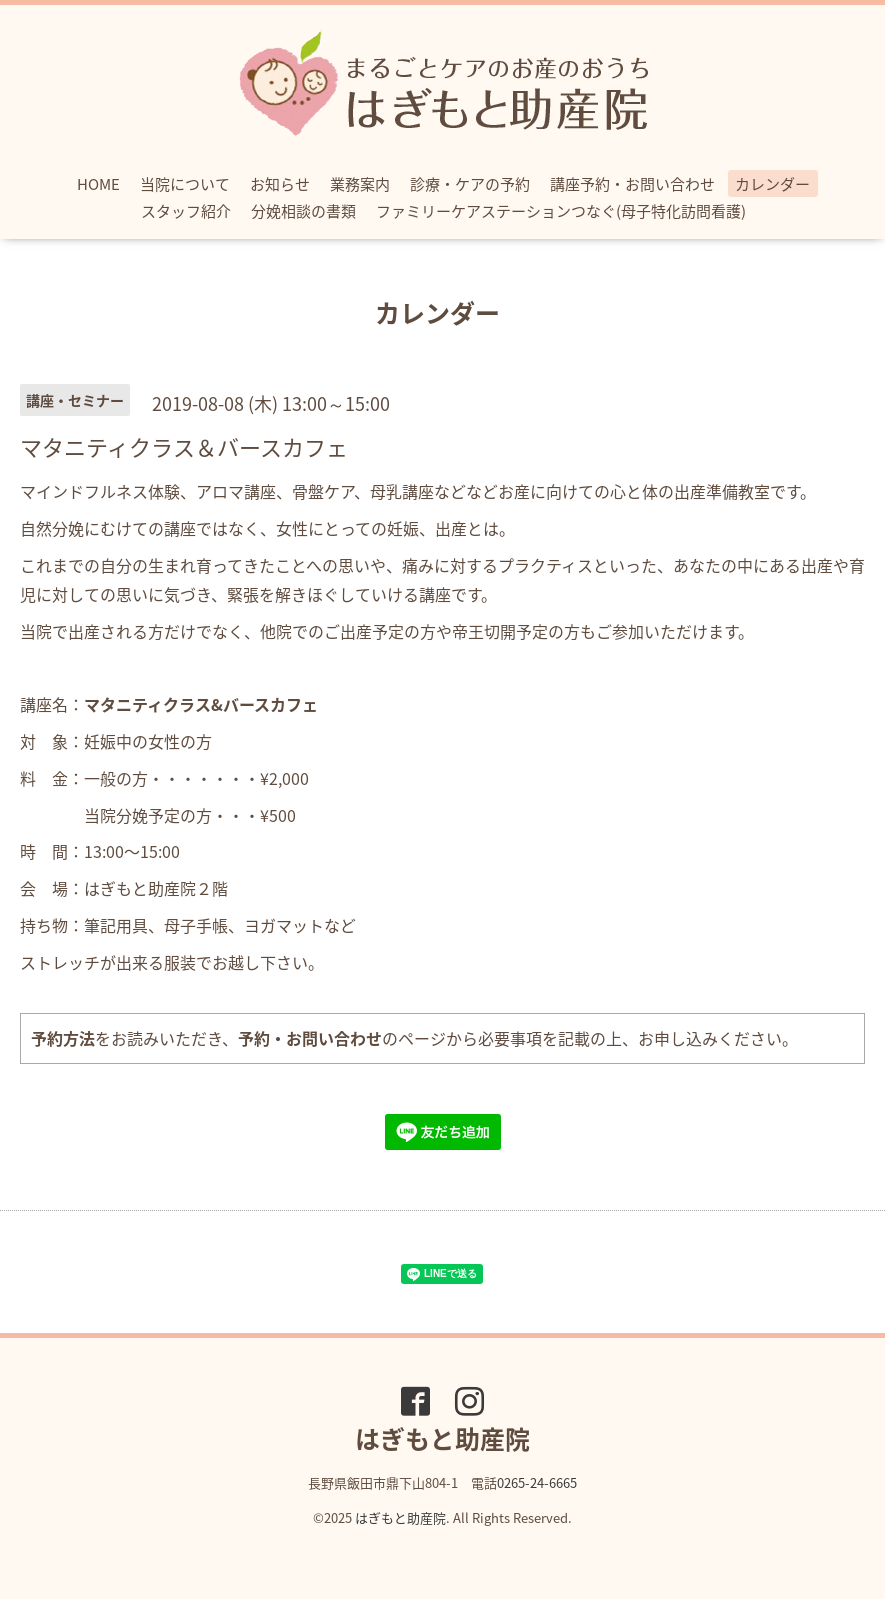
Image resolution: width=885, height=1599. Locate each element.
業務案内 (360, 184)
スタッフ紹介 (186, 211)
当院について (185, 184)
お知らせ (280, 184)
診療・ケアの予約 (470, 184)
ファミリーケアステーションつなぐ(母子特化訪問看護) (561, 211)
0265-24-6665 (537, 1482)
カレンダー (772, 184)
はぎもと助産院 (400, 1517)
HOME (98, 184)
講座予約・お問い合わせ (632, 184)
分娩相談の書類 (303, 211)
